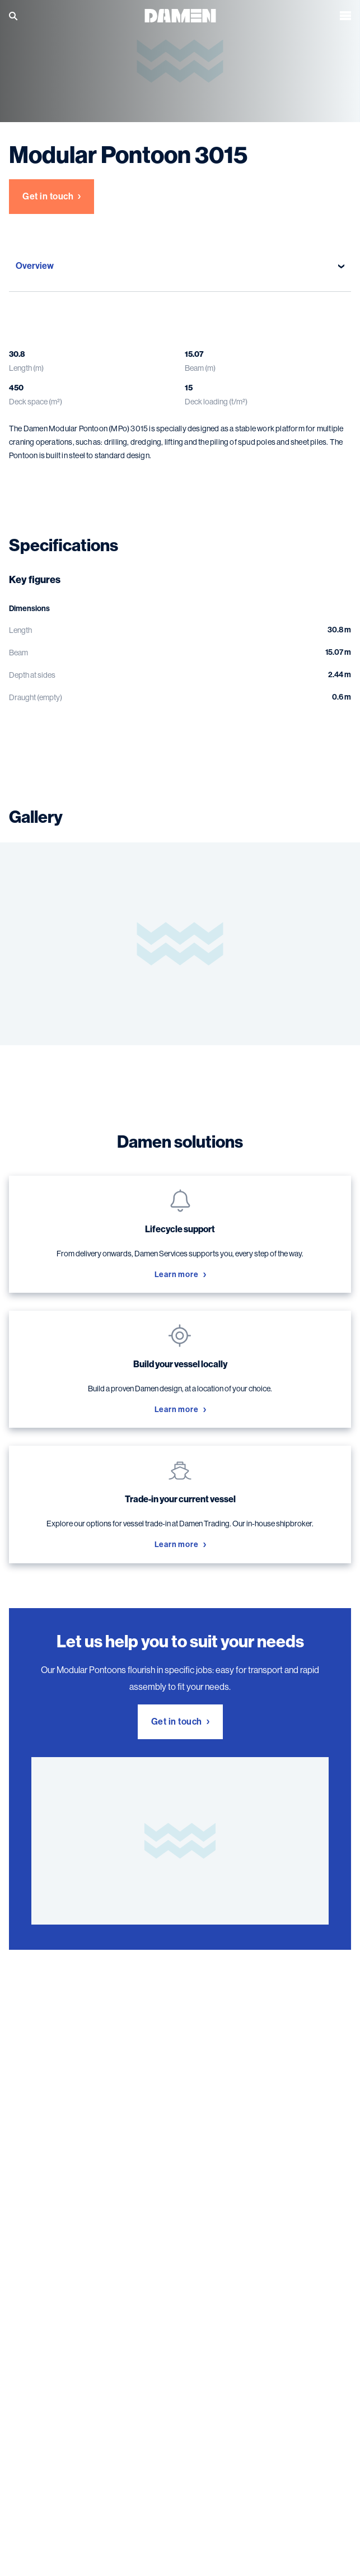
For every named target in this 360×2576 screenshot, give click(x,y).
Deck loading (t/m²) (216, 401)
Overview (180, 265)
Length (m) (26, 368)
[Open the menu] (345, 15)
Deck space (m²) (35, 401)
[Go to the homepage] (180, 15)
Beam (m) (200, 368)
